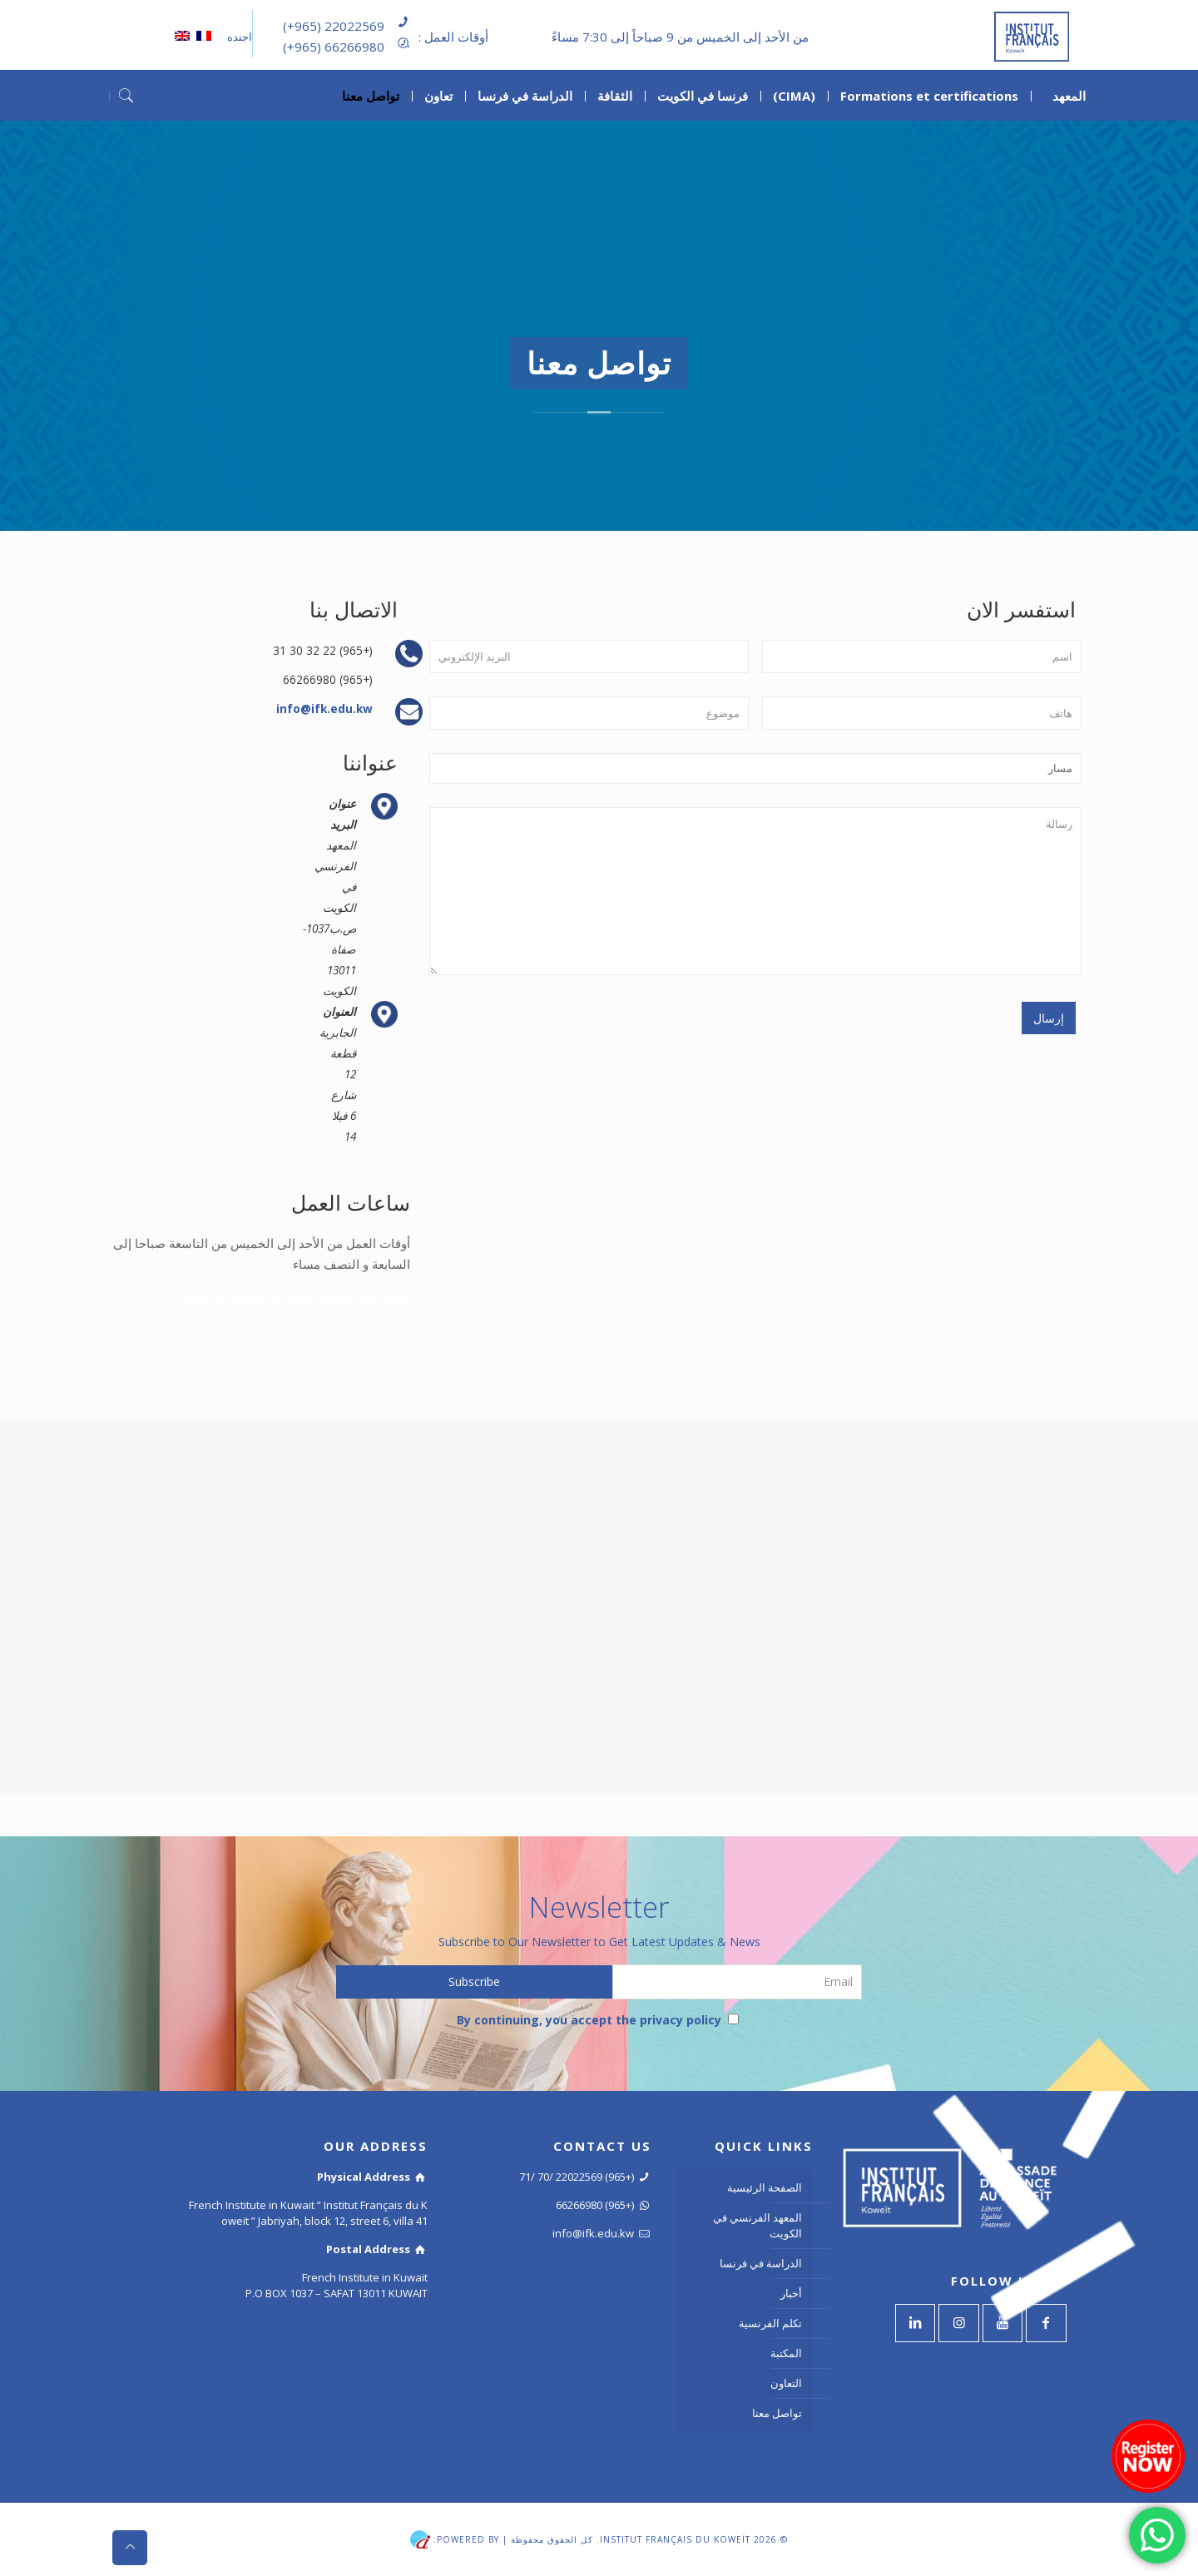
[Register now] (1148, 2456)
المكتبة (786, 2353)
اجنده (238, 36)
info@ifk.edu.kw (324, 708)
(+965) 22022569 (333, 25)
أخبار (791, 2293)
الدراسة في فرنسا (761, 2263)
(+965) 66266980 (333, 46)
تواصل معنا (777, 2412)
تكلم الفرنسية (770, 2323)
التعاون (786, 2382)
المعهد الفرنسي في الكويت (757, 2225)
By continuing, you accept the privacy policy (598, 2020)
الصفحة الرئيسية (764, 2187)
